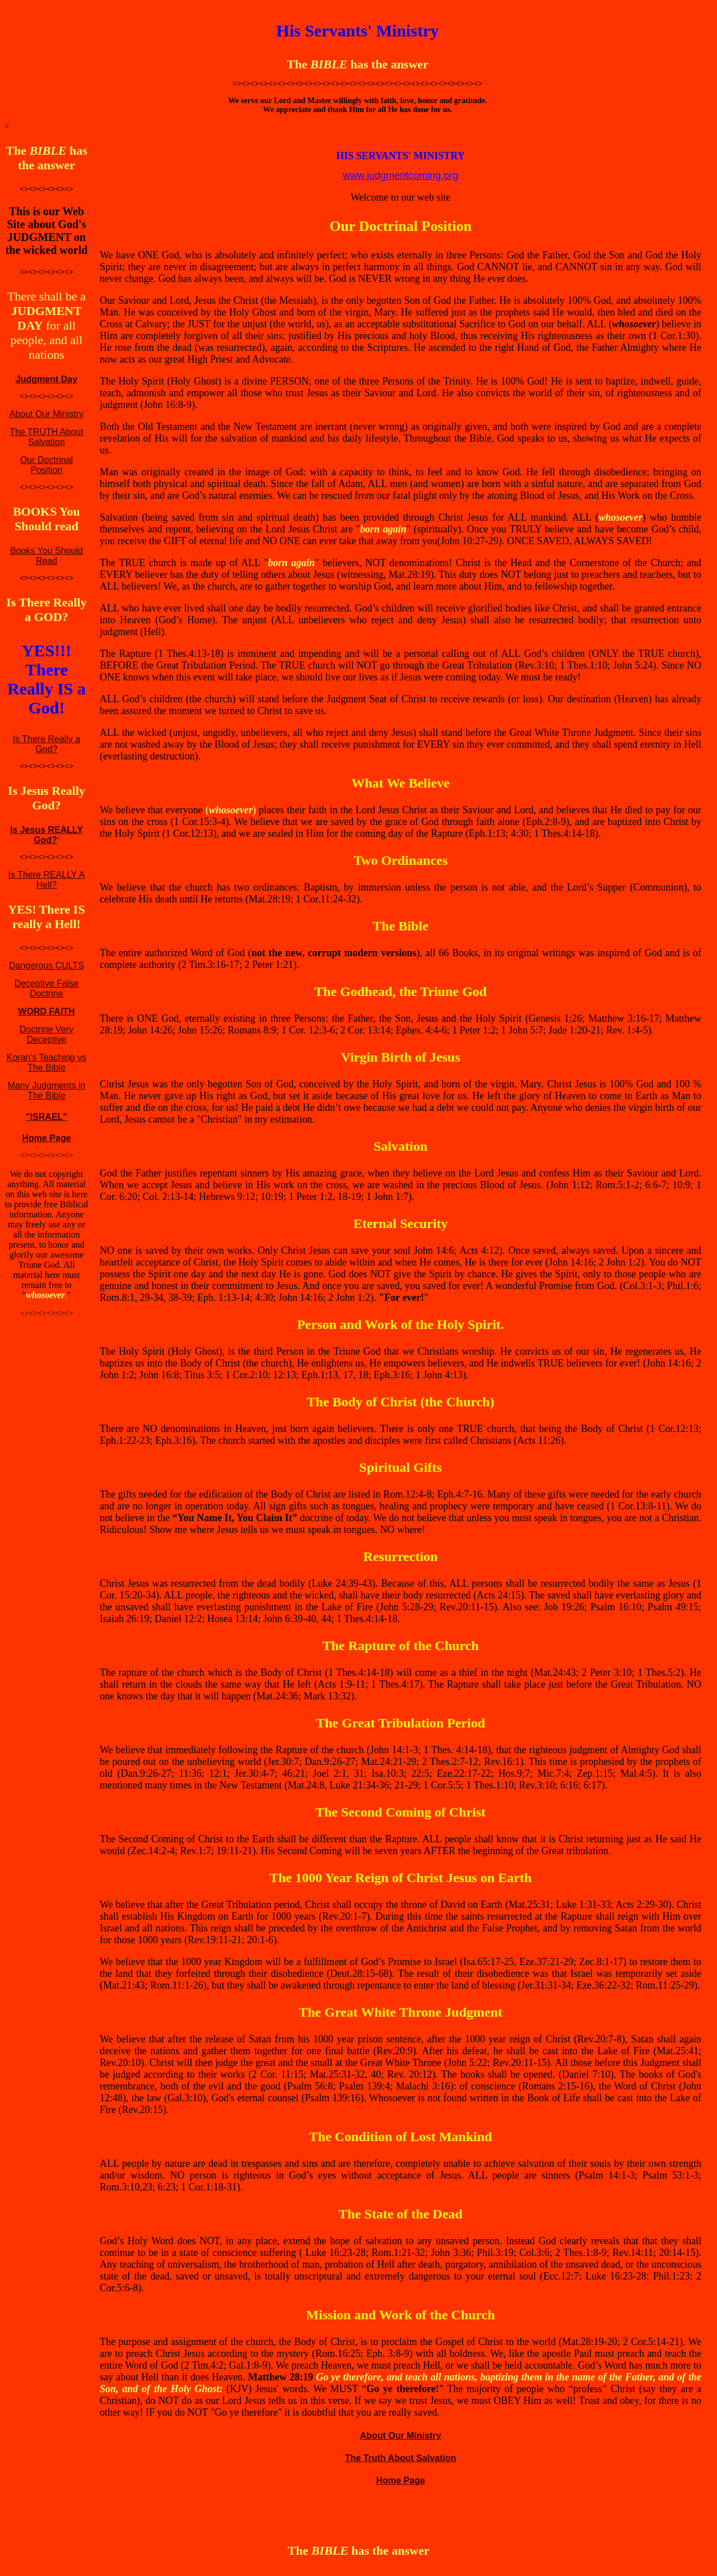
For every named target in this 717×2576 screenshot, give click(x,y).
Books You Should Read (46, 556)
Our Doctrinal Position (46, 465)
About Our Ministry (46, 414)
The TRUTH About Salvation (46, 437)
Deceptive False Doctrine (47, 988)
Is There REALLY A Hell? (46, 879)
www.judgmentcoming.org (400, 175)
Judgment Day (46, 379)
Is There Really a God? (47, 744)
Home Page (46, 1138)
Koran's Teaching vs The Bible (46, 1062)
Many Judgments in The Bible (47, 1090)
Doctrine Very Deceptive (46, 1034)
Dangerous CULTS (46, 965)
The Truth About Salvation (401, 2458)
